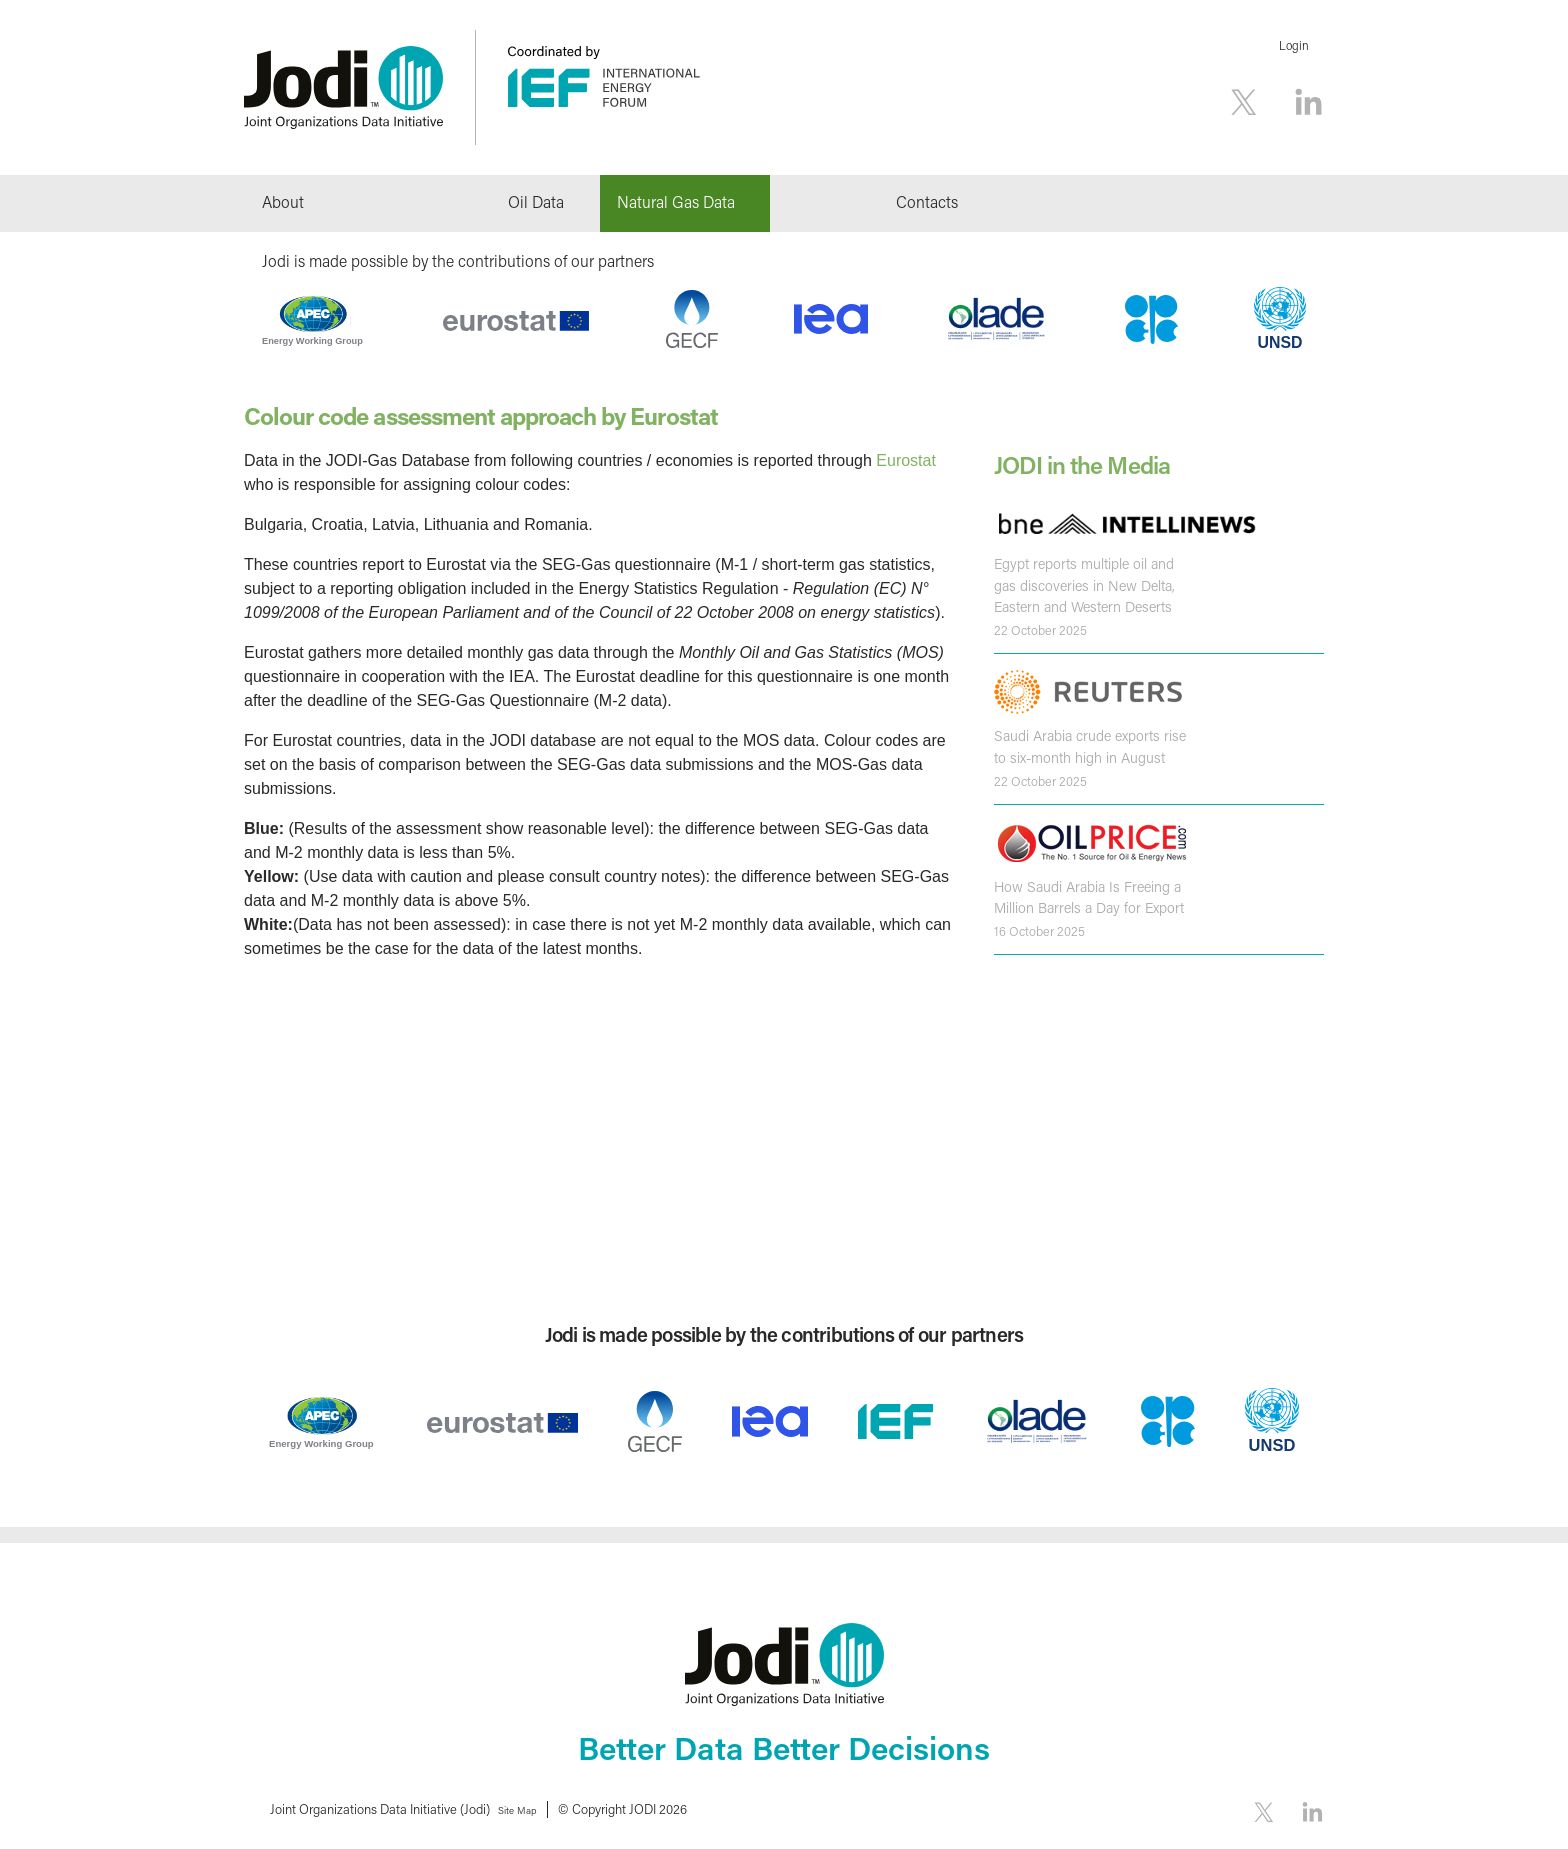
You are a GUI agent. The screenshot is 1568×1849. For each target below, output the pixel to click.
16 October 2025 (1039, 926)
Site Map (525, 1808)
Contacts (927, 201)
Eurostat (906, 460)
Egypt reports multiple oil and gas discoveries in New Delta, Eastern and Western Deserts (1081, 584)
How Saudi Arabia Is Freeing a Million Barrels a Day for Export (1086, 893)
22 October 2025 (1040, 628)
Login (1294, 45)
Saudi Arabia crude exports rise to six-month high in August (1087, 744)
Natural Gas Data (676, 201)
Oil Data (536, 201)
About (283, 201)
